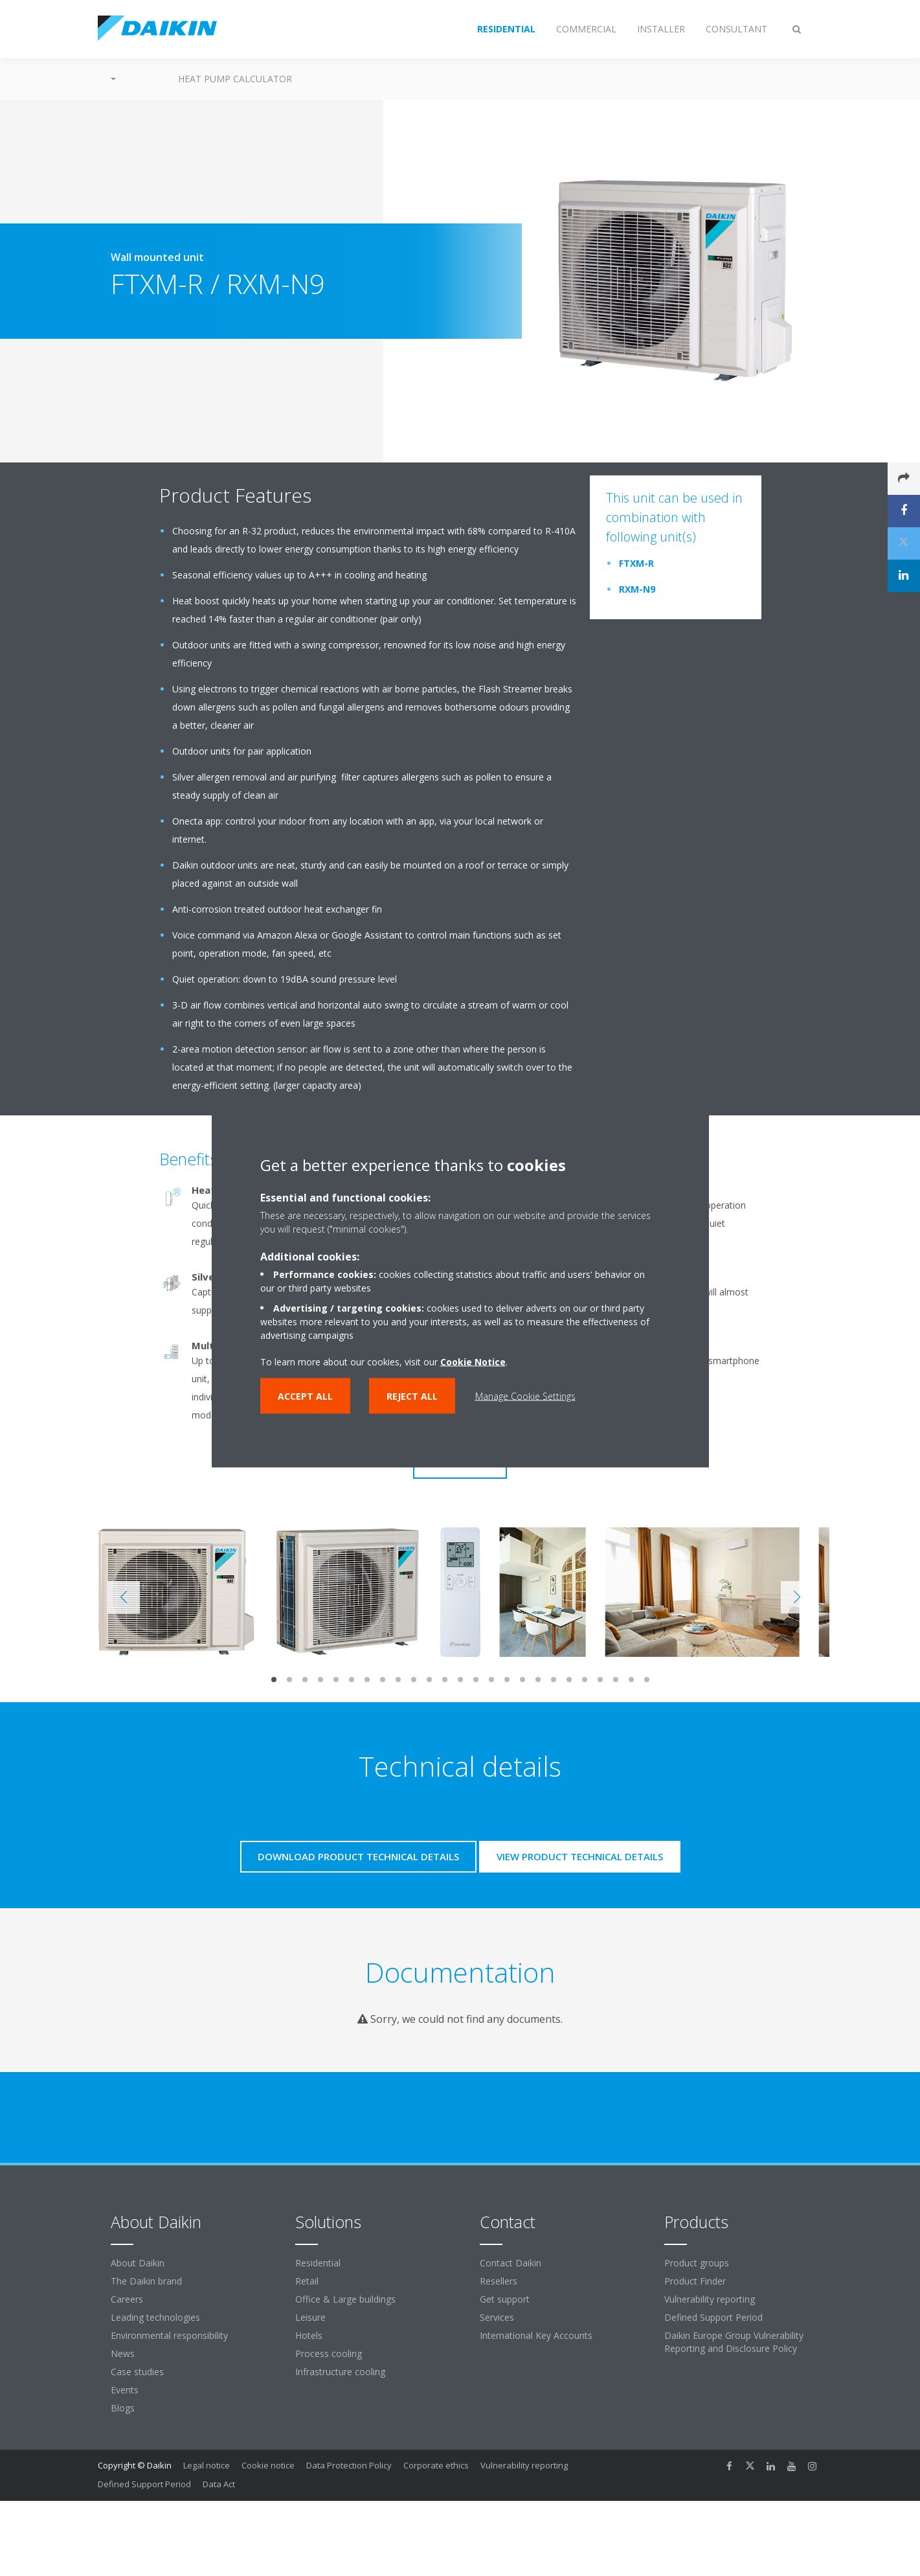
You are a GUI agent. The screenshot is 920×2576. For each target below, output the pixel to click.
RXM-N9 (637, 589)
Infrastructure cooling (340, 2371)
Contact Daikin (510, 2263)
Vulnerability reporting (709, 2299)
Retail (307, 2281)
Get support (505, 2299)
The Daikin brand (146, 2281)
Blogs (123, 2408)
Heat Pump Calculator (235, 79)
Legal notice (206, 2465)
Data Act (219, 2484)
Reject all (412, 1395)
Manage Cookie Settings (525, 1395)
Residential (318, 2263)
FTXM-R (636, 563)
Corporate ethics (436, 2465)
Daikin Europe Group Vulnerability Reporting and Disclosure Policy (733, 2341)
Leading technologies (155, 2317)
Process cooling (328, 2353)
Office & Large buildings (345, 2299)
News (123, 2353)
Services (497, 2317)
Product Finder (695, 2281)
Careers (127, 2299)
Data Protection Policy (349, 2465)
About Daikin (137, 2263)
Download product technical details (358, 1856)
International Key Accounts (536, 2335)
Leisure (310, 2317)
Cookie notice (268, 2465)
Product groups (696, 2263)
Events (125, 2390)
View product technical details (580, 1856)
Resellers (498, 2281)
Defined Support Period (714, 2317)
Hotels (308, 2335)
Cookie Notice (473, 1361)
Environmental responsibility (169, 2335)
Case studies (137, 2371)
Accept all (305, 1395)
